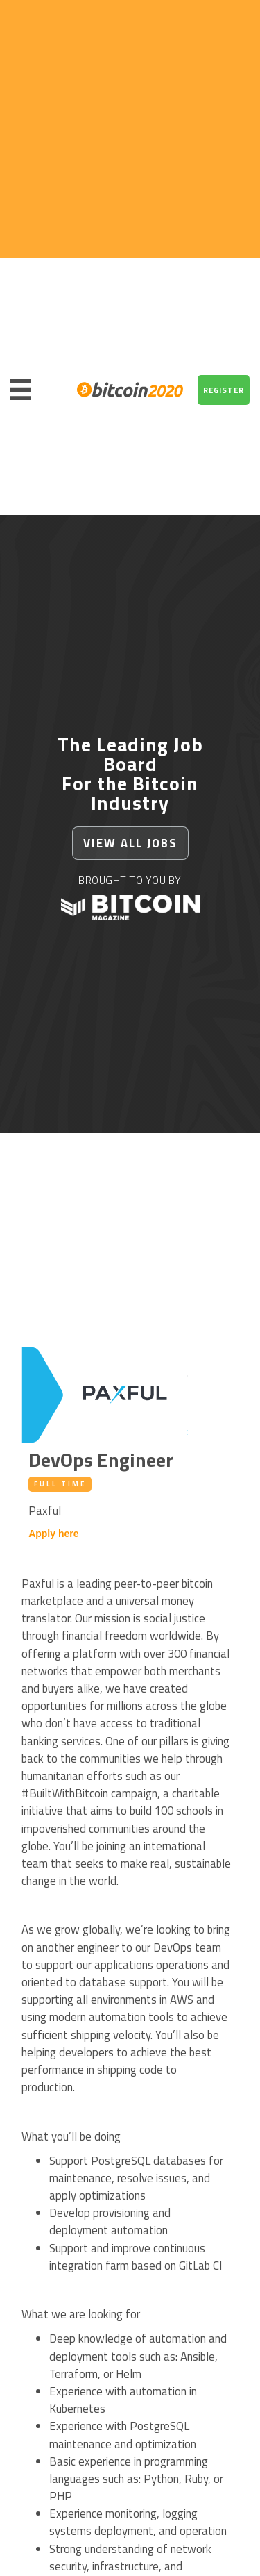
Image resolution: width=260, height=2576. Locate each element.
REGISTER (223, 390)
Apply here (53, 1533)
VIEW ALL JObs (130, 843)
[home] (126, 389)
